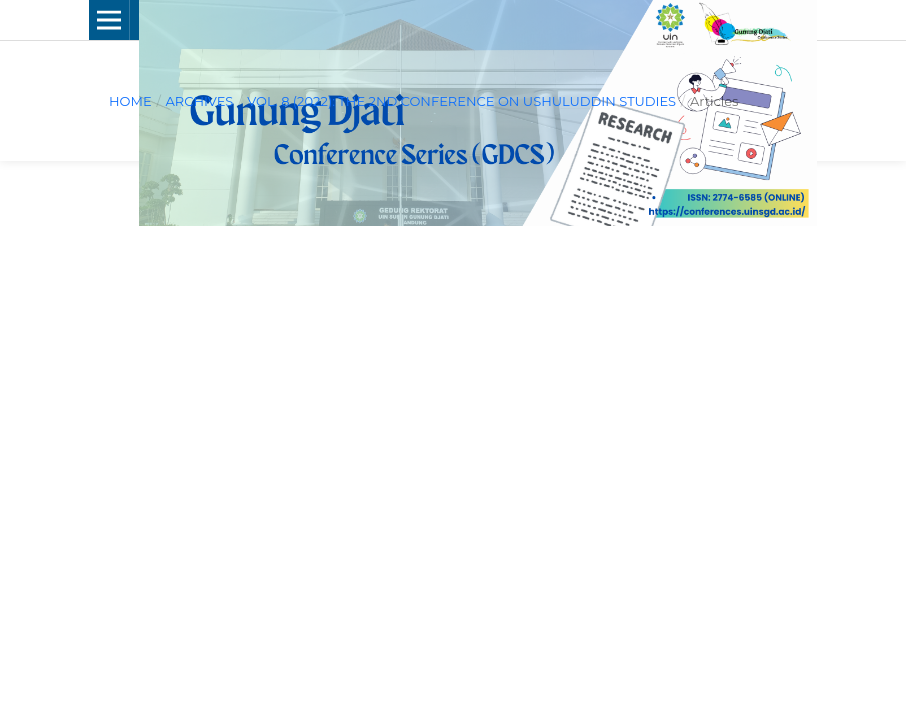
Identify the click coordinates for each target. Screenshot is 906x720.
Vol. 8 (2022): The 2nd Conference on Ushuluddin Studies (461, 101)
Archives (199, 101)
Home (130, 101)
